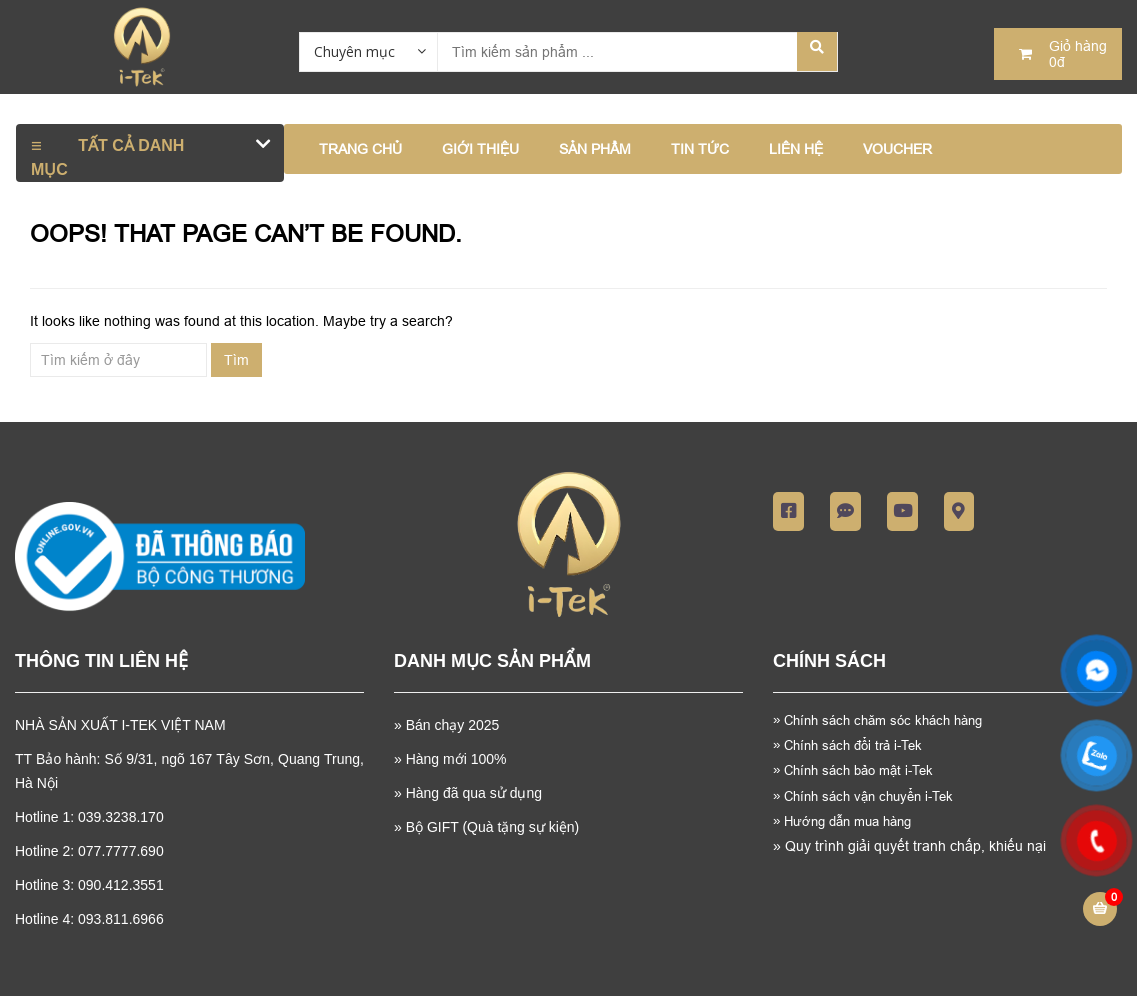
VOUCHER (897, 149)
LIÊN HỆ (796, 149)
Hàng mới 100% (456, 759)
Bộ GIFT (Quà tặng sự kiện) (493, 827)
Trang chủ (360, 149)
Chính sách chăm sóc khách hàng (885, 720)
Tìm (236, 360)
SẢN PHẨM (595, 149)
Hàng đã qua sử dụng (474, 793)
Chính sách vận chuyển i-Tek (863, 796)
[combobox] (368, 51)
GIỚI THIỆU (480, 149)
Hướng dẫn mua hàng (842, 821)
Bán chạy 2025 (451, 725)
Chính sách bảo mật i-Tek (853, 770)
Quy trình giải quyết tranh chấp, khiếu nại (909, 846)
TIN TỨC (700, 149)
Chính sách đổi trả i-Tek (847, 745)
